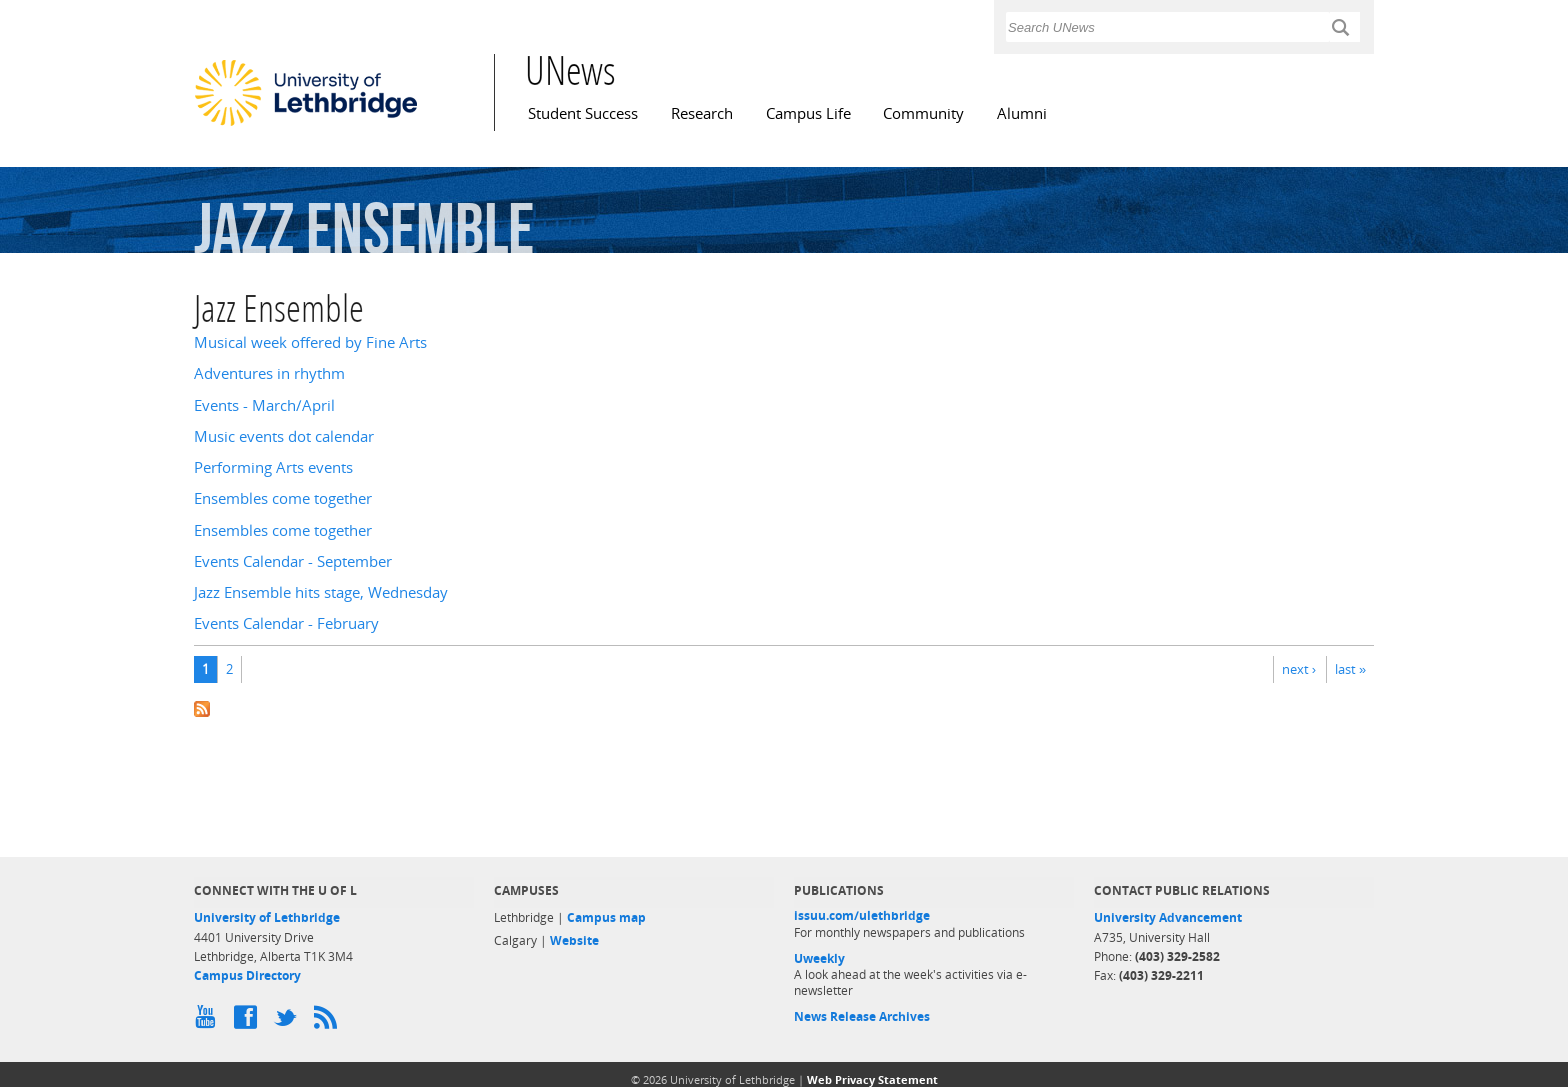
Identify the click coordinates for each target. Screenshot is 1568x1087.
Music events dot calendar (284, 436)
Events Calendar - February (286, 623)
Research (702, 113)
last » (1350, 669)
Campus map (606, 917)
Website (574, 940)
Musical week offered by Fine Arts (310, 342)
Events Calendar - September (293, 561)
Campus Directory (247, 975)
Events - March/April (264, 405)
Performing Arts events (273, 467)
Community (923, 113)
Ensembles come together (283, 498)
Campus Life (808, 113)
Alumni (1022, 113)
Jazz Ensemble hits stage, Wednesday (321, 592)
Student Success (583, 113)
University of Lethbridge (267, 917)
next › (1299, 669)
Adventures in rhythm (269, 373)
